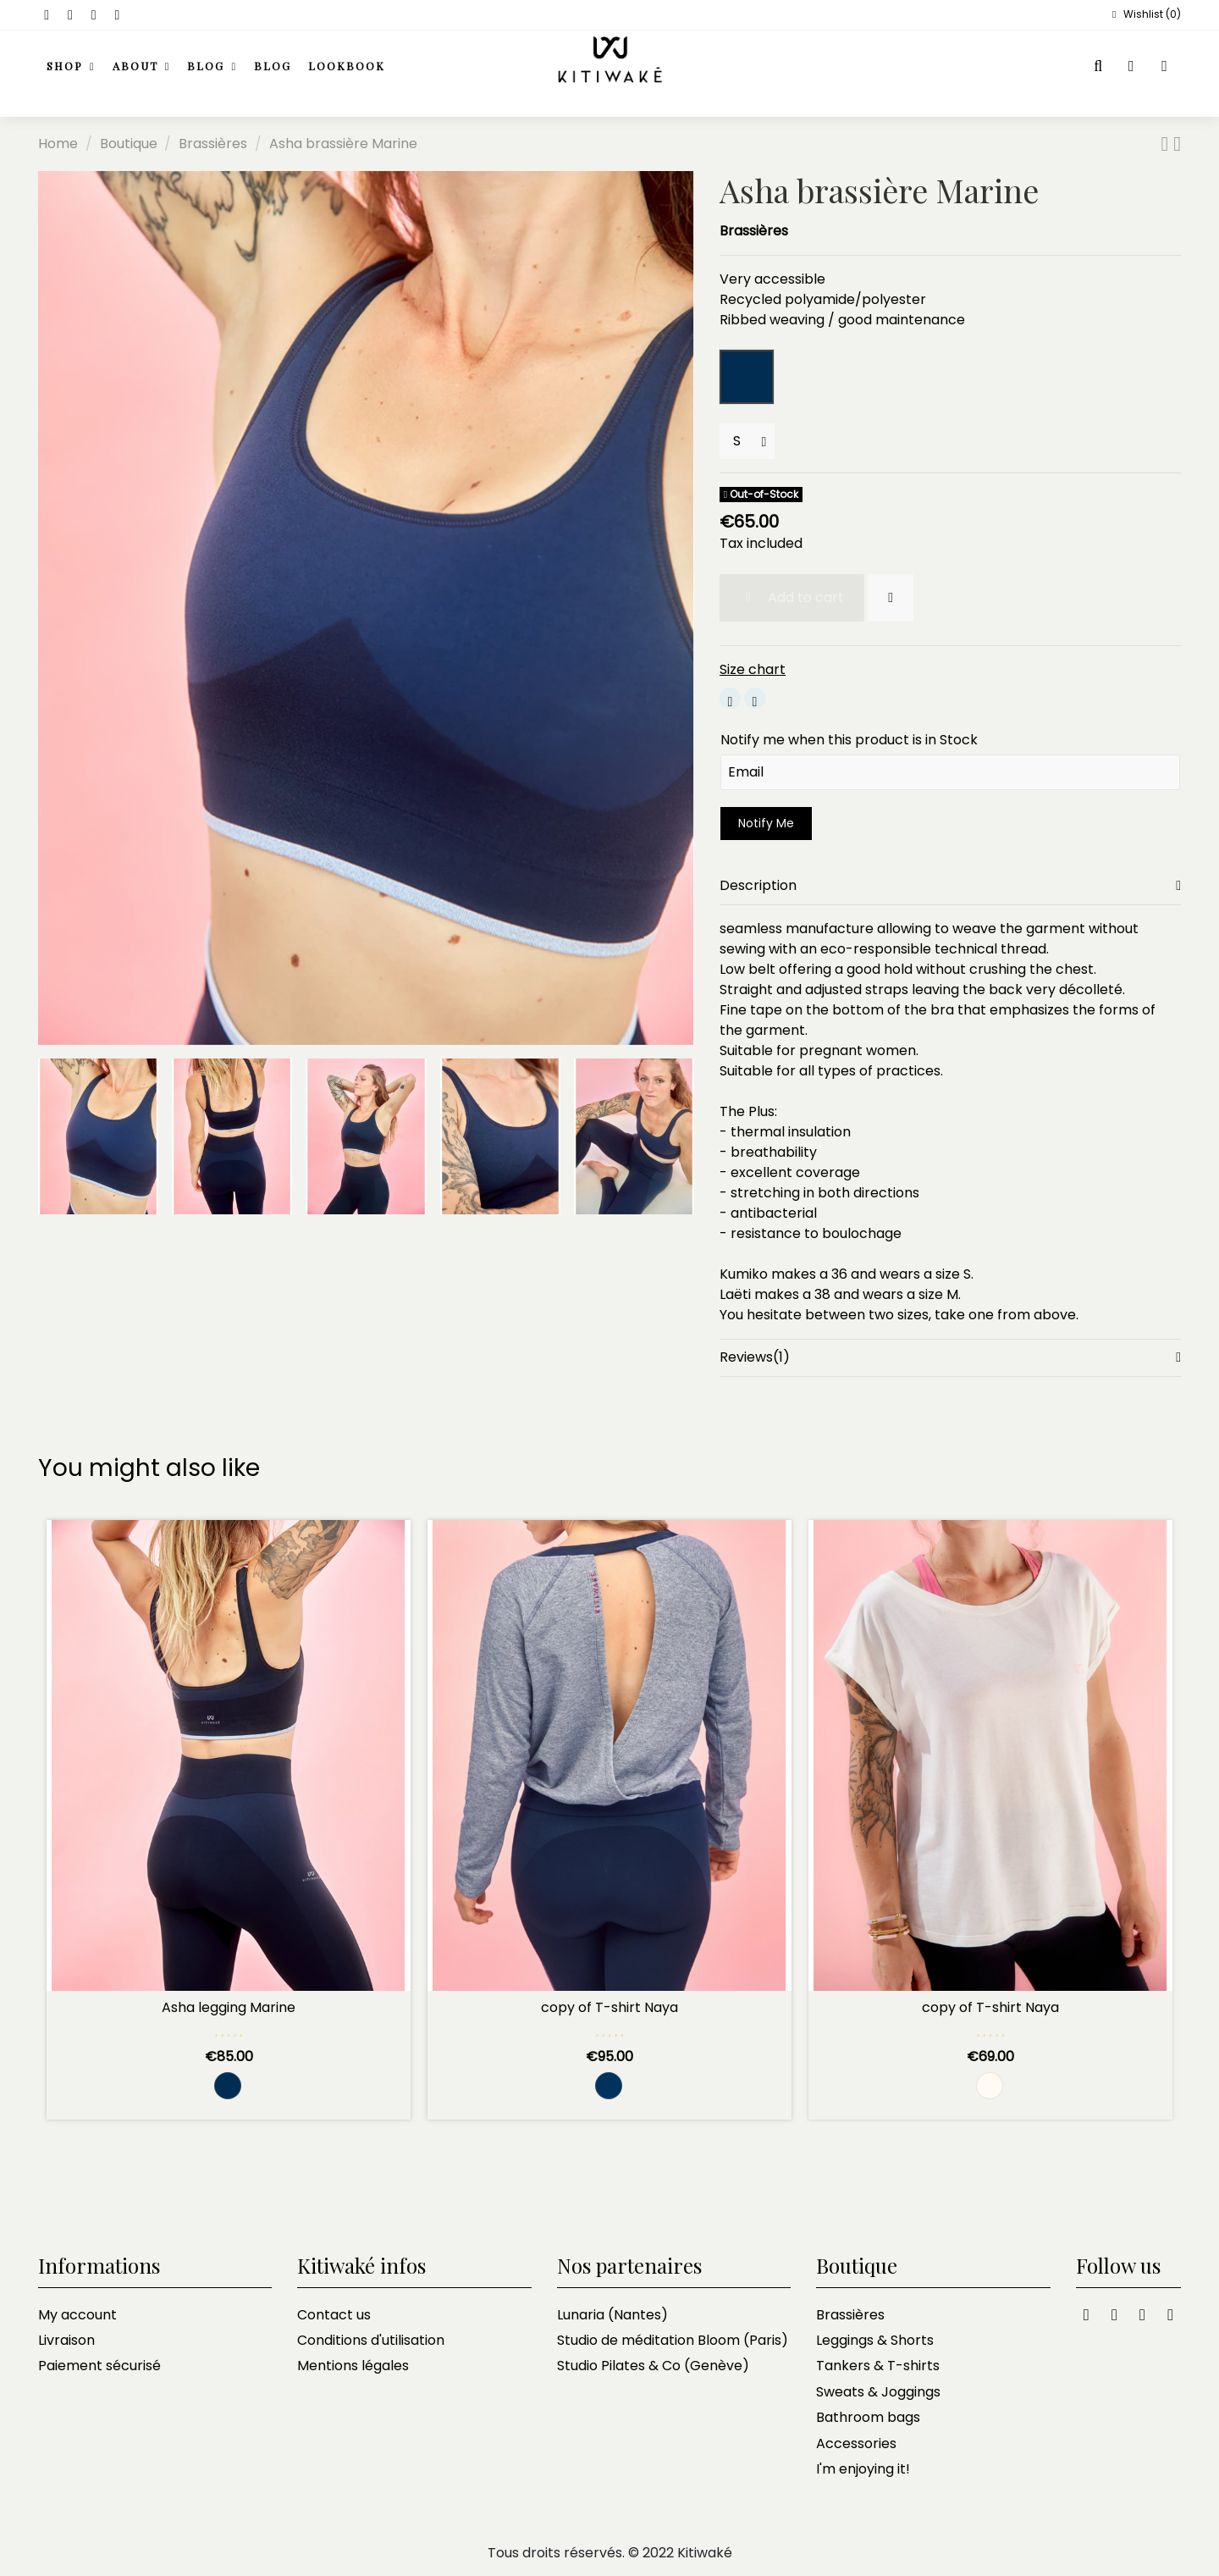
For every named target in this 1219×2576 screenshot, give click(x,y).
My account (77, 2314)
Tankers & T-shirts (878, 2365)
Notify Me (766, 823)
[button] (141, 67)
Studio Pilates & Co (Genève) (653, 2365)
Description (950, 886)
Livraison (66, 2340)
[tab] (950, 885)
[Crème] (989, 2085)
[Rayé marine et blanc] (608, 2085)
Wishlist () (1144, 14)
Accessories (856, 2443)
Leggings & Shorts (875, 2340)
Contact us (334, 2314)
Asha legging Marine (228, 2007)
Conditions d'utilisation (370, 2340)
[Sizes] (747, 441)
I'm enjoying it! (863, 2469)
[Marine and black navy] (227, 2085)
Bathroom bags (868, 2417)
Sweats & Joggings (878, 2392)
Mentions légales (353, 2365)
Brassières (754, 230)
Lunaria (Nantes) (612, 2314)
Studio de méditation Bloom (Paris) (672, 2340)
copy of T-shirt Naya (609, 2007)
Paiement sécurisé (99, 2365)
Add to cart (792, 597)
